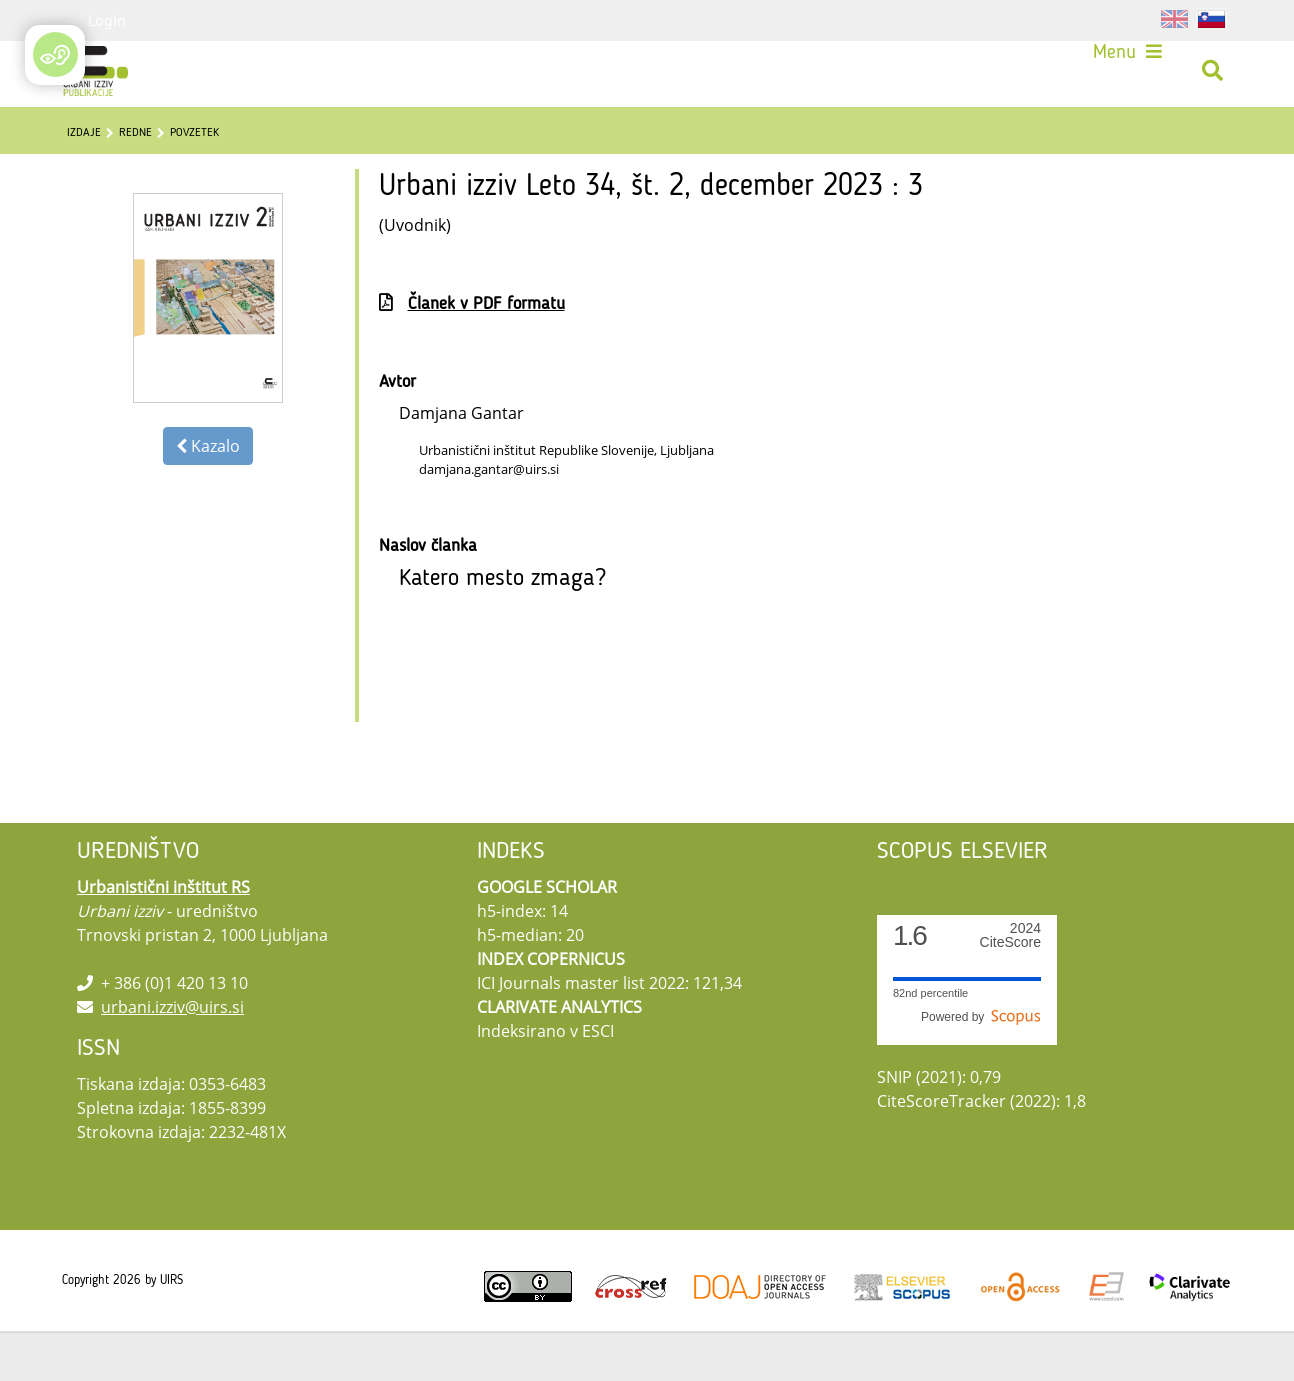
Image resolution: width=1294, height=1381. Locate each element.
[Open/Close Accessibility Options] (55, 54)
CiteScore (1010, 985)
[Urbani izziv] (103, 78)
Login (107, 20)
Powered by (981, 1067)
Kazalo (208, 496)
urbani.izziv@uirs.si (172, 1057)
